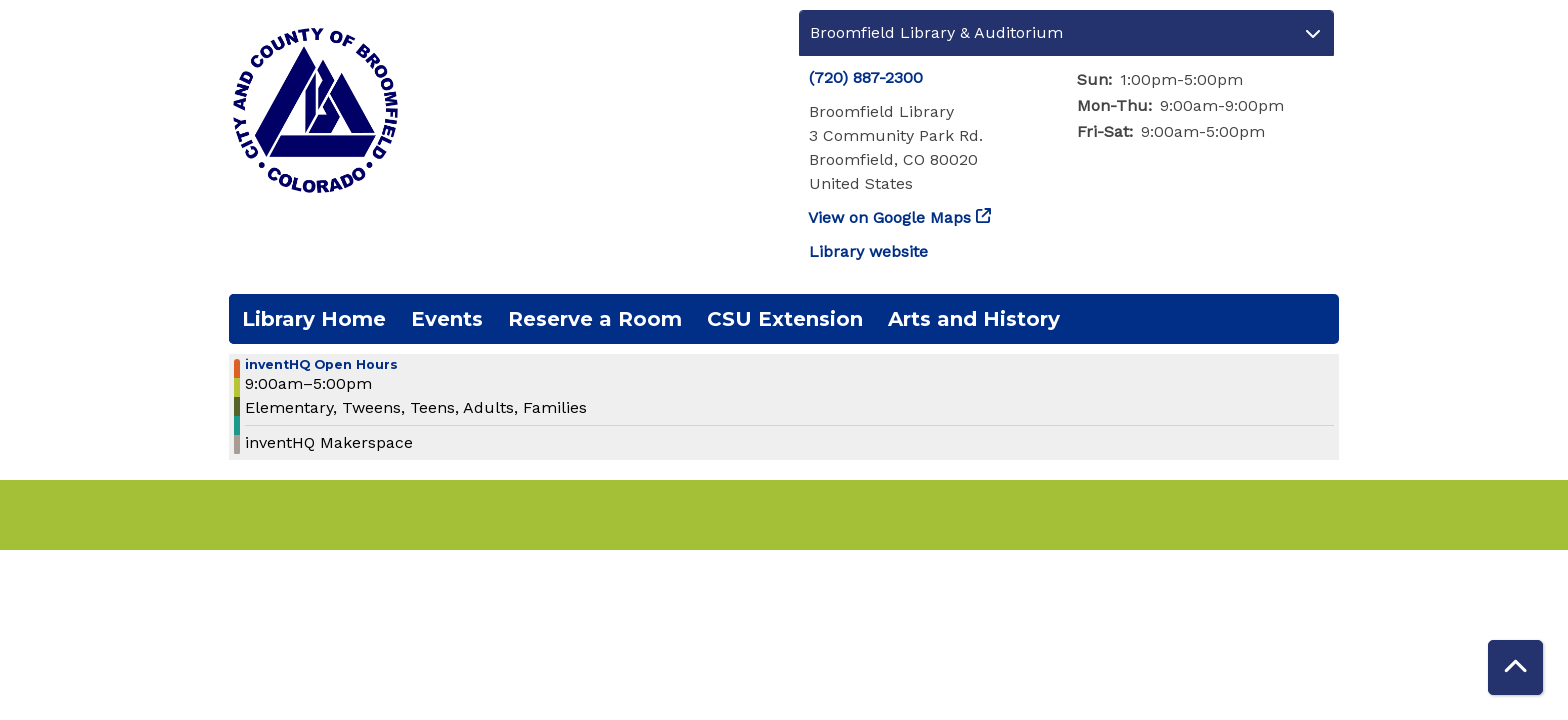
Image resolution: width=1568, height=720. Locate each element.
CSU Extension (785, 319)
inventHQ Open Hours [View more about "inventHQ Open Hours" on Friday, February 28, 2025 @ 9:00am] (321, 365)
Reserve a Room (595, 319)
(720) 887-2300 (866, 77)
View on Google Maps (890, 217)
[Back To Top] (1515, 667)
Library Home (314, 319)
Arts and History (974, 319)
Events (447, 319)
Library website (868, 251)
